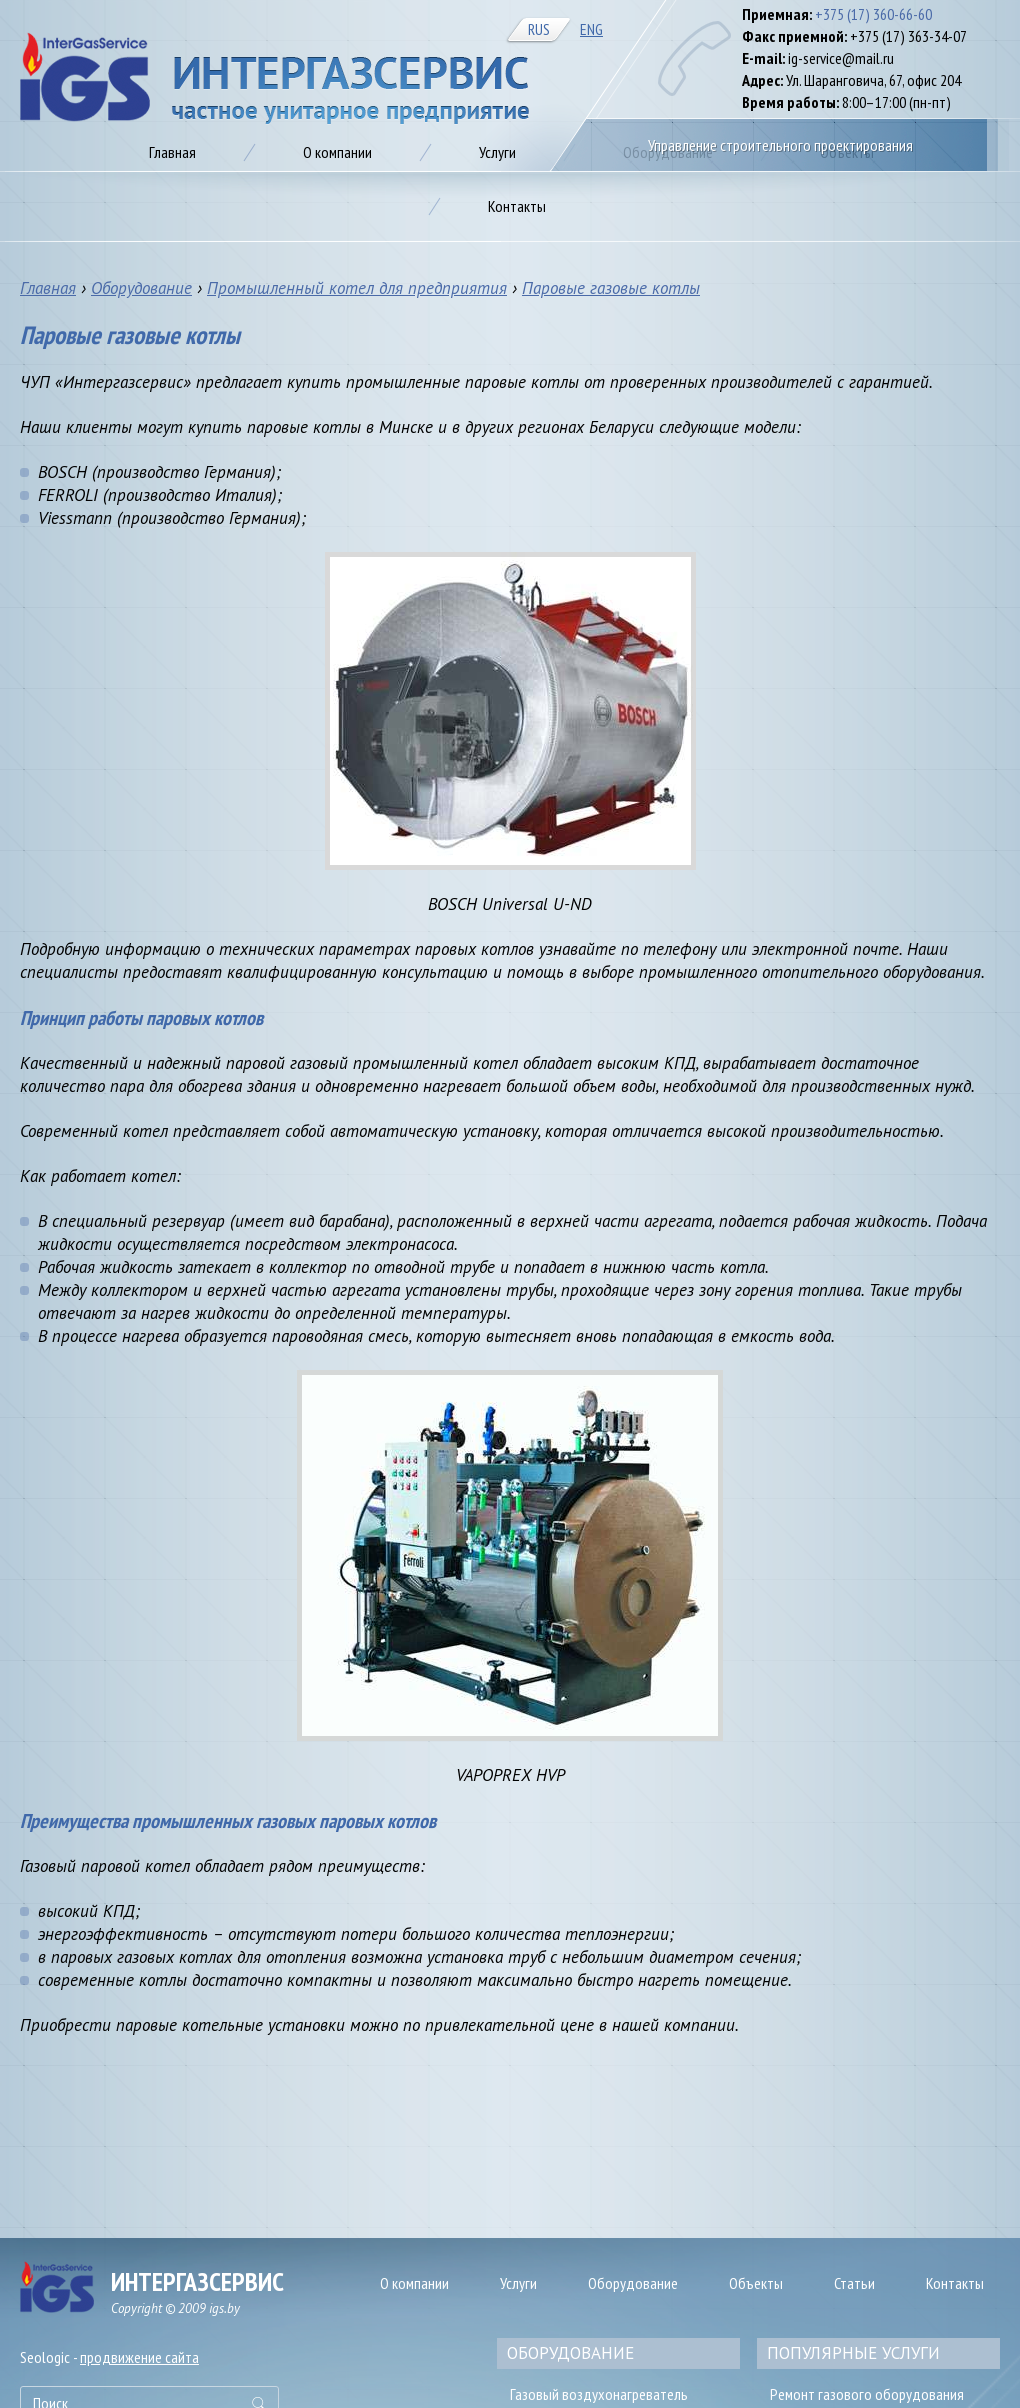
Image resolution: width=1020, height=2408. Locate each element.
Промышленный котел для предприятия (357, 288)
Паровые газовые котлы (611, 288)
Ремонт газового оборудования (867, 2394)
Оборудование (141, 288)
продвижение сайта (139, 2357)
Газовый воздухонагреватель (599, 2394)
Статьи (854, 2283)
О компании (414, 2283)
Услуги (518, 2283)
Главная (48, 288)
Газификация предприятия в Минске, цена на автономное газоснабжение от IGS (274, 78)
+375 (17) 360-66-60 (873, 14)
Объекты (756, 2283)
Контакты (955, 2283)
